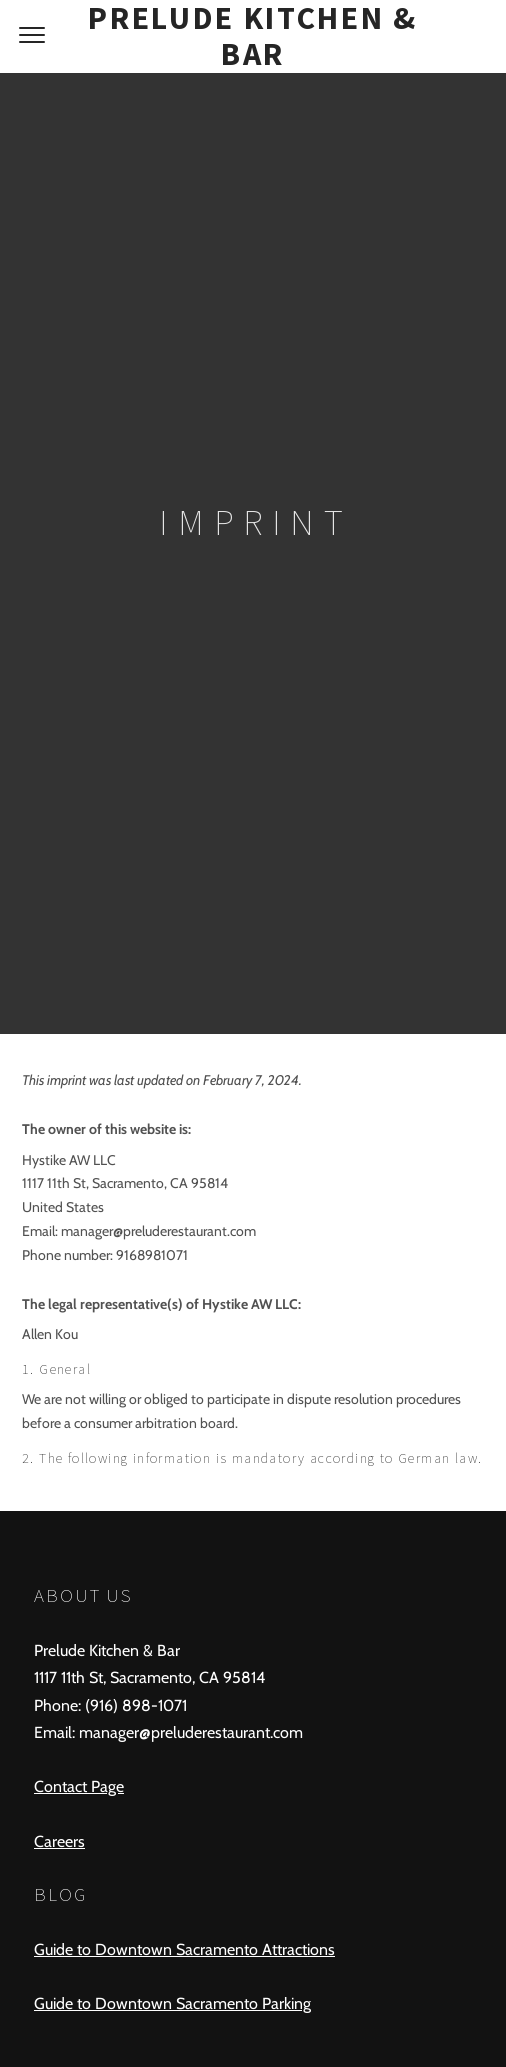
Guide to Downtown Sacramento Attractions (184, 1949)
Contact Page (79, 1786)
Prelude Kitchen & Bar (252, 36)
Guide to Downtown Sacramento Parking (172, 2003)
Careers (59, 1841)
